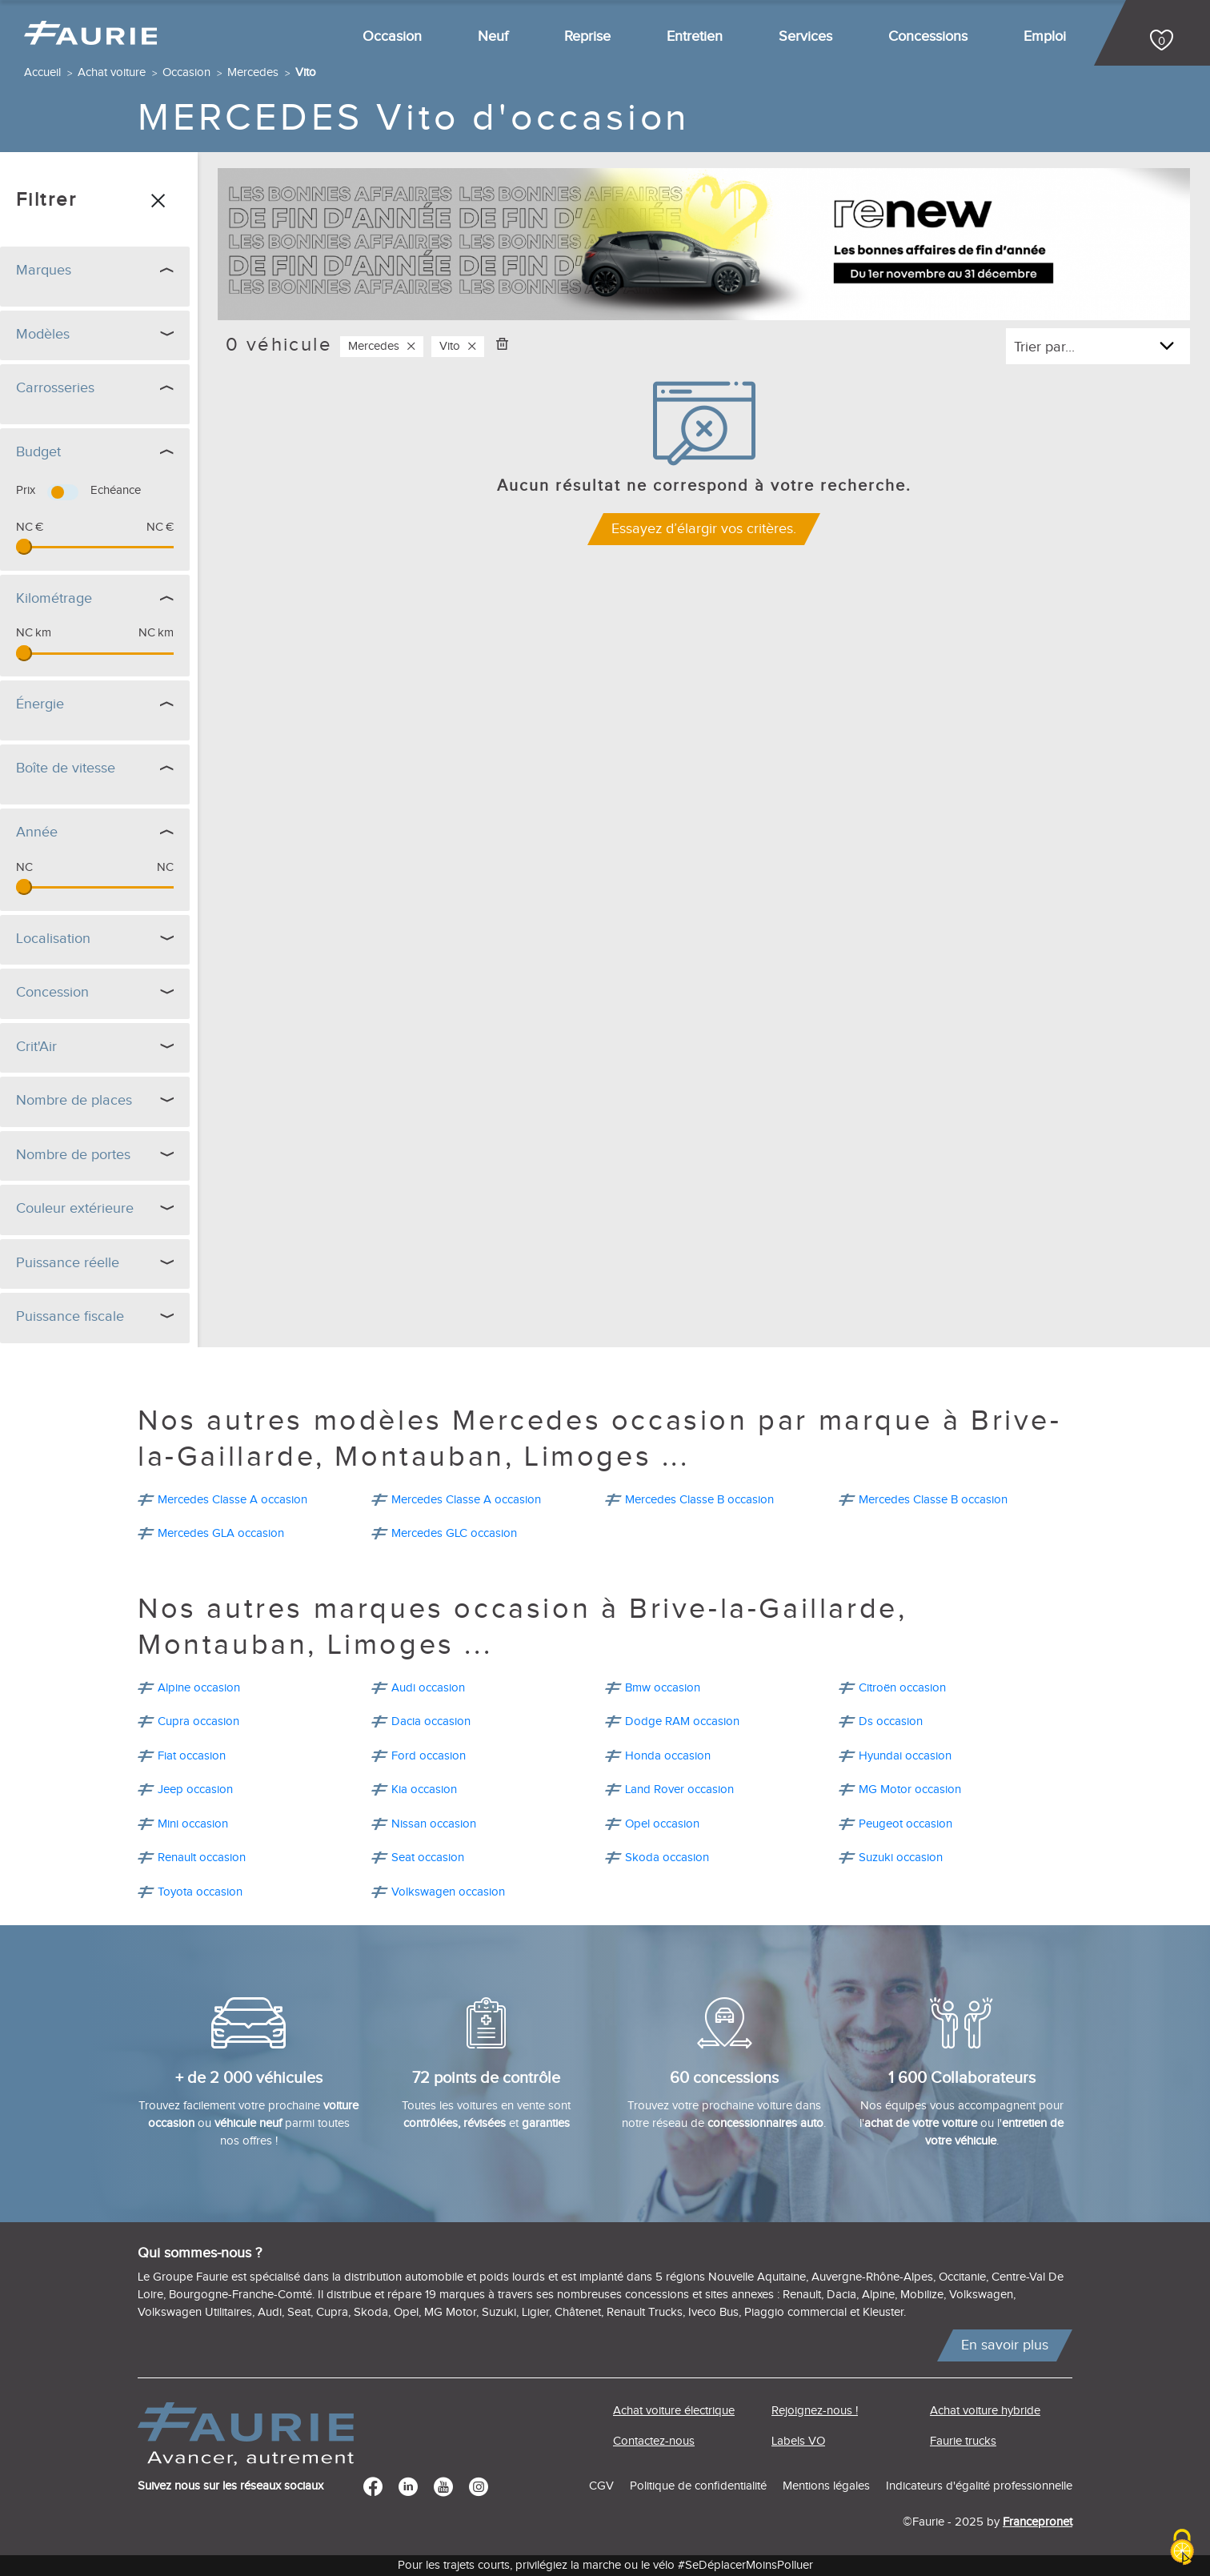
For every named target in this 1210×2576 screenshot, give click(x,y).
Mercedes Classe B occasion (699, 1500)
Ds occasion (891, 1721)
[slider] (24, 547)
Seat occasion (427, 1857)
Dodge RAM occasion (682, 1721)
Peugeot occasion (905, 1824)
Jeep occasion (195, 1789)
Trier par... (1044, 347)
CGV (601, 2486)
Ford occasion (428, 1756)
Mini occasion (193, 1824)
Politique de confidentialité (698, 2486)
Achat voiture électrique (674, 2411)
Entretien (695, 36)
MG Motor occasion (910, 1789)
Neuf (493, 36)
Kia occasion (424, 1789)
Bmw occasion (662, 1688)
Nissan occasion (433, 1824)
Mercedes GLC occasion (454, 1533)
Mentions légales (826, 2486)
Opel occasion (662, 1824)
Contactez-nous (654, 2441)
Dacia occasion (431, 1721)
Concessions (928, 36)
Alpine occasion (199, 1688)
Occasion (392, 36)
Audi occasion (428, 1688)
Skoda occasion (667, 1857)
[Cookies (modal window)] (1182, 2548)
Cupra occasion (198, 1721)
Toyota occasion (200, 1892)
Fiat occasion (192, 1756)
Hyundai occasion (905, 1756)
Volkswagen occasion (448, 1892)
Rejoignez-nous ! (814, 2411)
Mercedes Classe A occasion (232, 1500)
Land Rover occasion (679, 1789)
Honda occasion (668, 1756)
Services (805, 36)
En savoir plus (1004, 2345)
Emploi (1045, 36)
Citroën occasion (902, 1688)
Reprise (587, 36)
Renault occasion (202, 1857)
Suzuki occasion (901, 1857)
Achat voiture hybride (985, 2411)
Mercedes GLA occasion (221, 1533)
